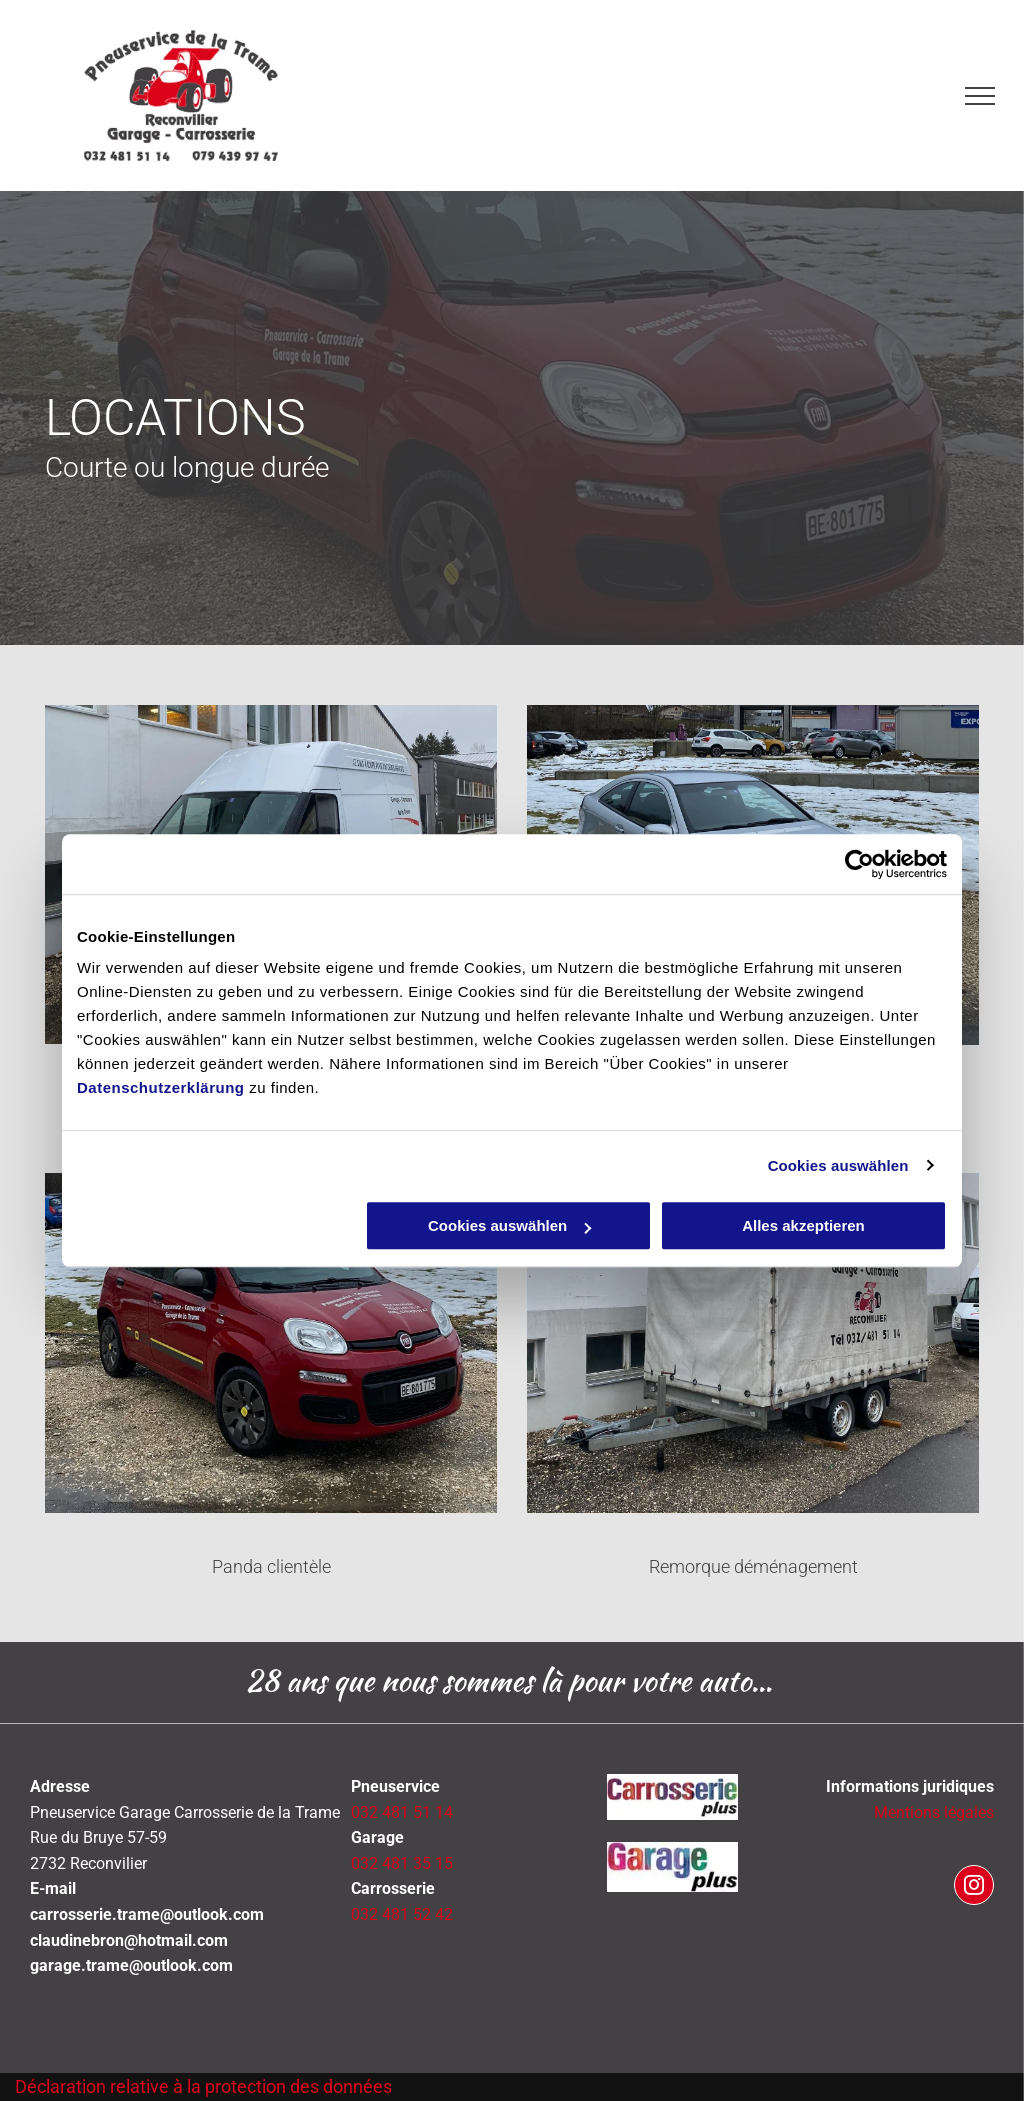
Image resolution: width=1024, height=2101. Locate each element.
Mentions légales (934, 1812)
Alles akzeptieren (803, 1225)
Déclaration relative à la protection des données (203, 2086)
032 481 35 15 (402, 1863)
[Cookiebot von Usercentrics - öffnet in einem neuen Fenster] (859, 864)
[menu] (980, 96)
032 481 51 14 (402, 1812)
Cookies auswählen (838, 1165)
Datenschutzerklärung (161, 1087)
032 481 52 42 (402, 1914)
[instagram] (974, 1887)
